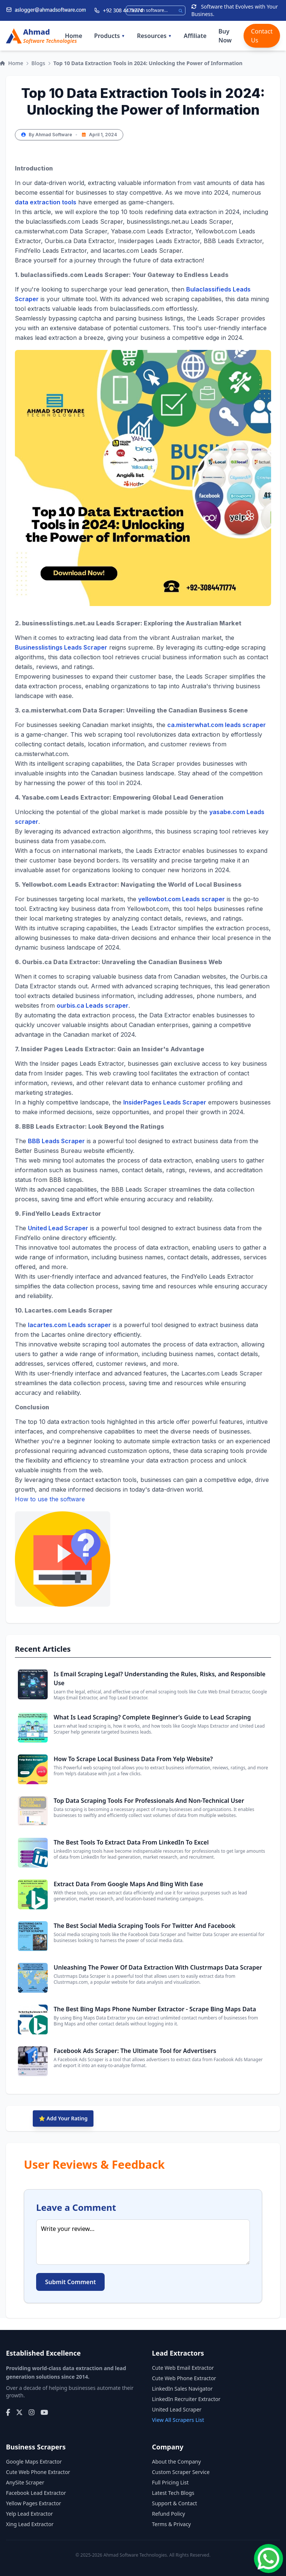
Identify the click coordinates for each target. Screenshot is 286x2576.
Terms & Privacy (171, 2524)
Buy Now (225, 35)
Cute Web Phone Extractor (184, 2378)
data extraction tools (45, 202)
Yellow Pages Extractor (33, 2503)
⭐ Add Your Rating (63, 2118)
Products (109, 36)
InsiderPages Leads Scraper (164, 1102)
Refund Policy (168, 2513)
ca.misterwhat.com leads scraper (216, 725)
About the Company (176, 2461)
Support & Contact (174, 2503)
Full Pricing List (170, 2482)
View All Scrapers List (178, 2419)
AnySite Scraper (25, 2482)
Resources (154, 36)
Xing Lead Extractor (30, 2524)
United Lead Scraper (58, 1228)
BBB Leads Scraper (56, 1141)
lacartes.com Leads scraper (69, 1325)
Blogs (38, 63)
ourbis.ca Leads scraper (92, 1005)
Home (73, 36)
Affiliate (195, 36)
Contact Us (262, 35)
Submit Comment (70, 2282)
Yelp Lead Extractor (29, 2513)
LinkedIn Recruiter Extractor (186, 2399)
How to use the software (62, 1551)
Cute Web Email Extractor (183, 2367)
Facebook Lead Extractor (36, 2492)
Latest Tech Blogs (173, 2492)
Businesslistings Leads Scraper (61, 647)
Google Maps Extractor (34, 2461)
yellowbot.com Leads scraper (181, 899)
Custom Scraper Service (181, 2471)
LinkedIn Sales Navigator (182, 2388)
